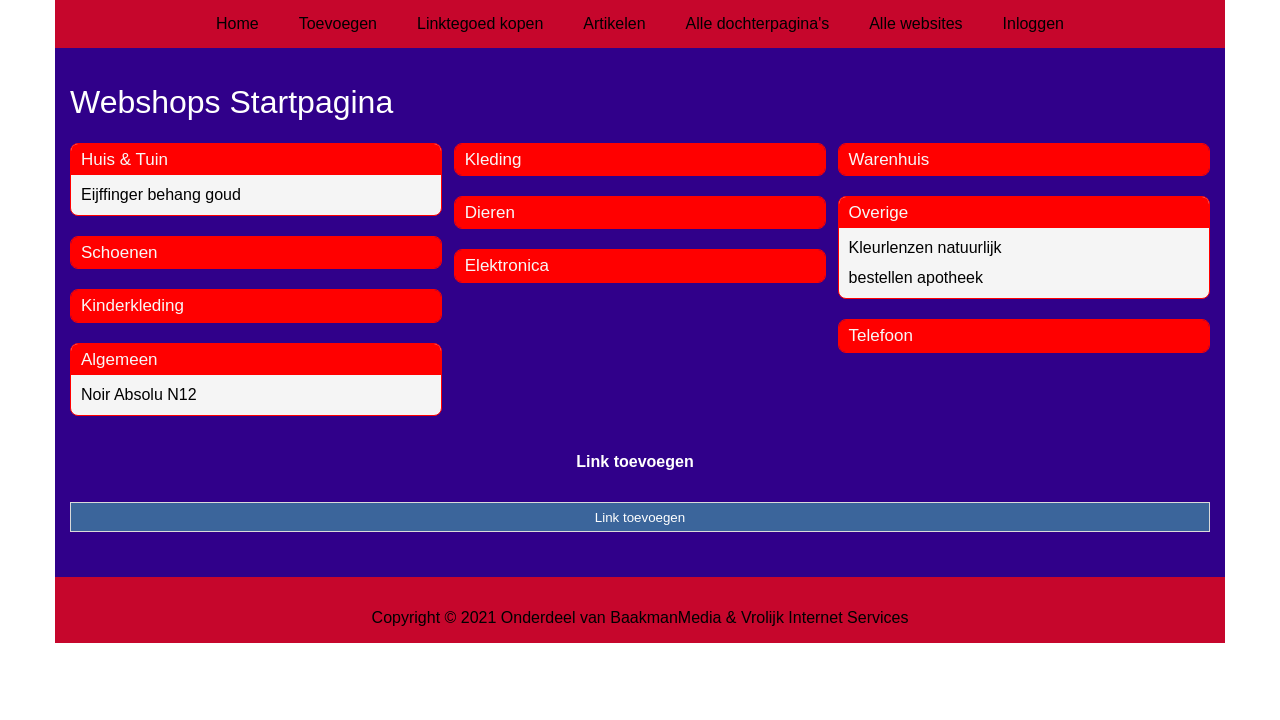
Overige (879, 212)
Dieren (490, 212)
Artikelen (614, 23)
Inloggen (1033, 23)
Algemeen (119, 359)
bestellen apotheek (916, 277)
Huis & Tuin (124, 159)
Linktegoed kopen (480, 23)
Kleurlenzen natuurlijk (925, 247)
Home (237, 23)
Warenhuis (889, 159)
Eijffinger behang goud (161, 194)
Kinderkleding (132, 305)
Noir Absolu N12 (139, 394)
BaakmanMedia (665, 617)
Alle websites (915, 23)
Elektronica (507, 265)
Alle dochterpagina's (758, 23)
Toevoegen (338, 23)
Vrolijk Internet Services (824, 617)
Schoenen (119, 252)
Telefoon (881, 335)
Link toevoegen (634, 461)
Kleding (493, 159)
